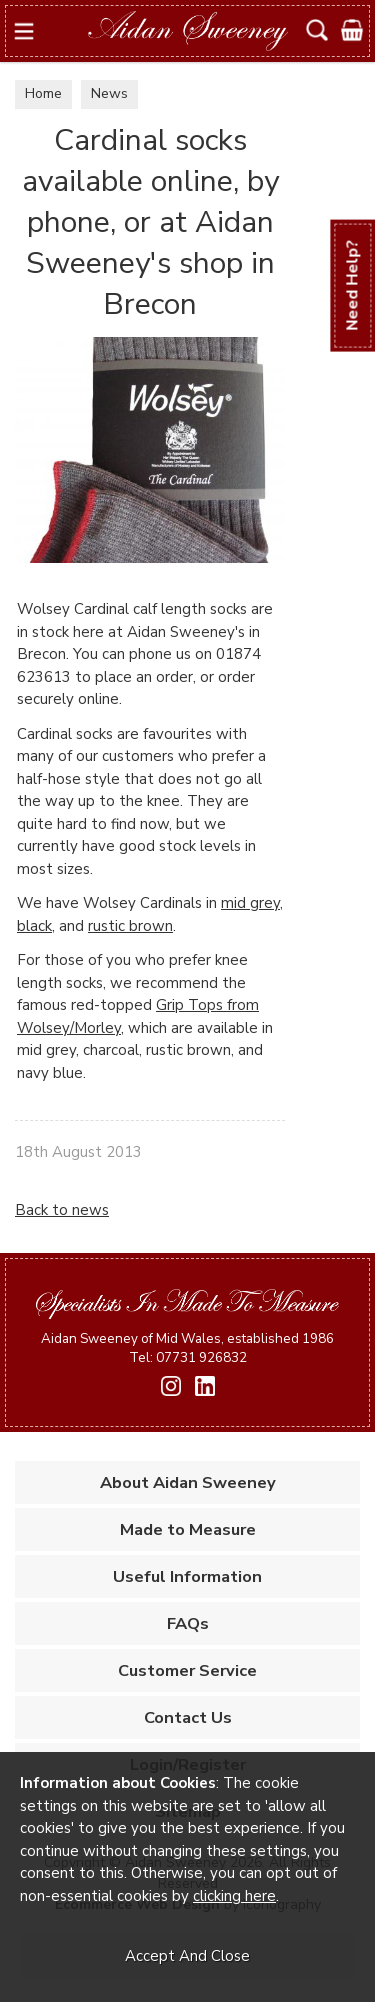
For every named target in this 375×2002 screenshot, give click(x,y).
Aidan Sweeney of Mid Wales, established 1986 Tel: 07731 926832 (187, 1348)
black (34, 926)
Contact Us (188, 1717)
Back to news (62, 1210)
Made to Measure (188, 1529)
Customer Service (187, 1670)
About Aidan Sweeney (188, 1482)
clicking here (234, 1896)
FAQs (188, 1623)
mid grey (250, 903)
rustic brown (130, 926)
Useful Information (187, 1576)
